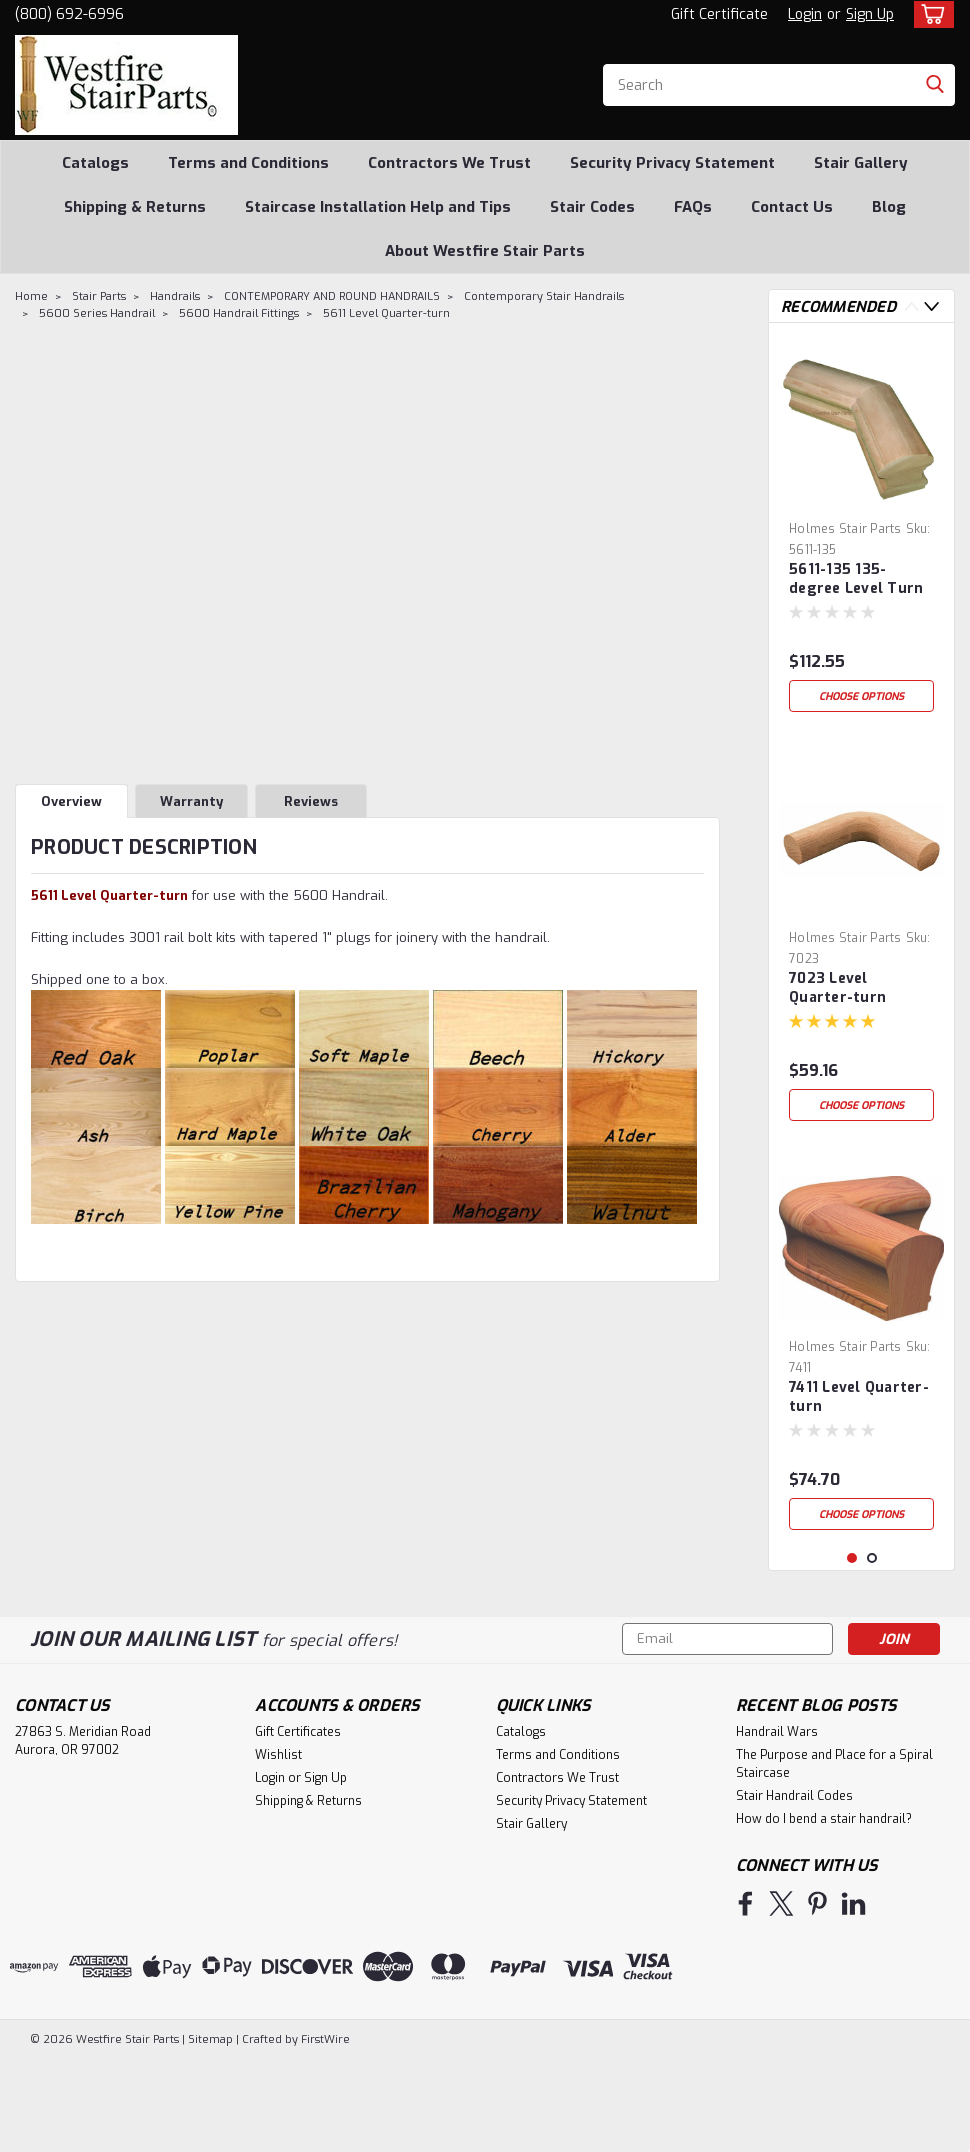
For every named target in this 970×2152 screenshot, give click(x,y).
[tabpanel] (861, 530)
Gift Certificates (298, 1825)
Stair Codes (592, 207)
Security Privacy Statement (672, 163)
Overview (71, 801)
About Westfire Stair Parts (485, 251)
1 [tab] (852, 1651)
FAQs (693, 207)
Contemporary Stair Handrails (544, 296)
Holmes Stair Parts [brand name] (845, 529)
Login (805, 14)
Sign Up (870, 14)
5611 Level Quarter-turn (386, 313)
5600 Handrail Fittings (239, 313)
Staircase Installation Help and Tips (378, 207)
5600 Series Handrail (97, 313)
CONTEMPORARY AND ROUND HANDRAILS (332, 296)
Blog (889, 207)
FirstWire (324, 2132)
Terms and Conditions (248, 163)
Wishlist (278, 1848)
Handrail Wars (777, 1825)
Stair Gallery (861, 163)
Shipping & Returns (135, 207)
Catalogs (95, 163)
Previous (911, 306)
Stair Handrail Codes (794, 1889)
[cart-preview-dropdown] (929, 14)
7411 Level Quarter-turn (859, 1397)
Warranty (191, 801)
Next (931, 306)
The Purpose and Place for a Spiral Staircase (834, 1857)
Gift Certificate (719, 14)
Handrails (175, 296)
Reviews (311, 801)
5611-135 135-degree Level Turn (856, 579)
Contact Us (792, 207)
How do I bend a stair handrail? (824, 1912)
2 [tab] (872, 1651)
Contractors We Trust (449, 163)
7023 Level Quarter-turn (837, 988)
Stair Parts (99, 296)
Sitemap (210, 2132)
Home (31, 296)
